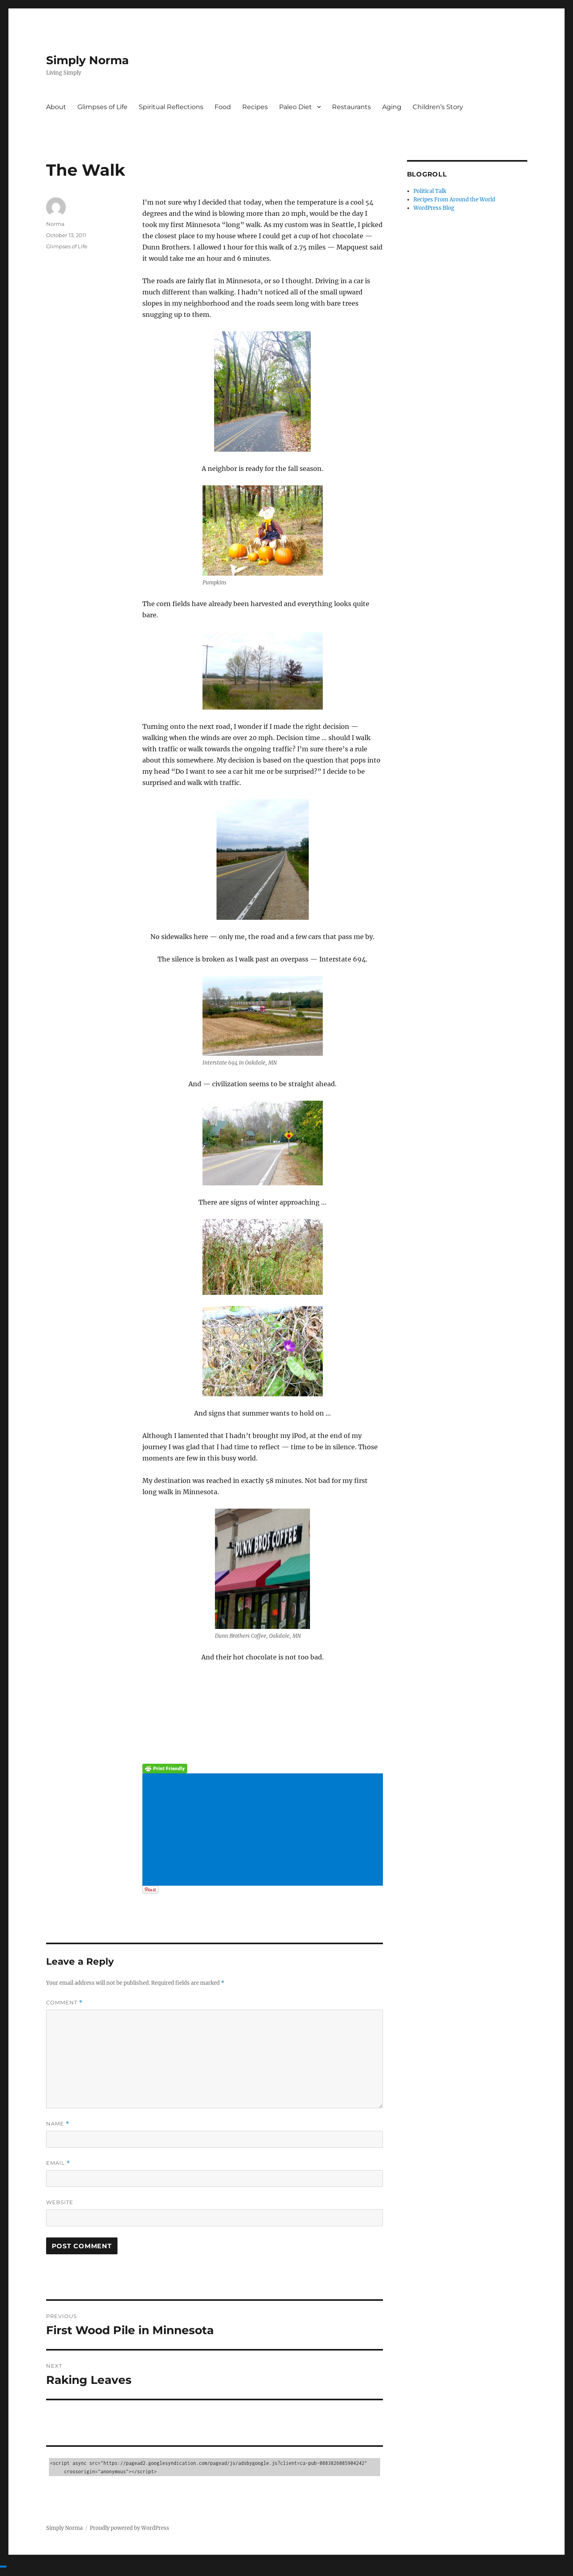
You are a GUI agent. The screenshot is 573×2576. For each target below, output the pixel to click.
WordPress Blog (433, 208)
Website (59, 2202)
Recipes (255, 107)
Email (58, 2163)
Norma (55, 224)
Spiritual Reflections (171, 107)
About (56, 107)
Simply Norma (87, 60)
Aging (391, 107)
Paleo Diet (295, 107)
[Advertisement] (264, 1830)
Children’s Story (438, 107)
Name (57, 2123)
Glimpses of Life (102, 107)
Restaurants (351, 107)
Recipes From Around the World (454, 199)
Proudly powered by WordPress (129, 2528)
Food (223, 107)
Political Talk (429, 191)
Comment (64, 2002)
